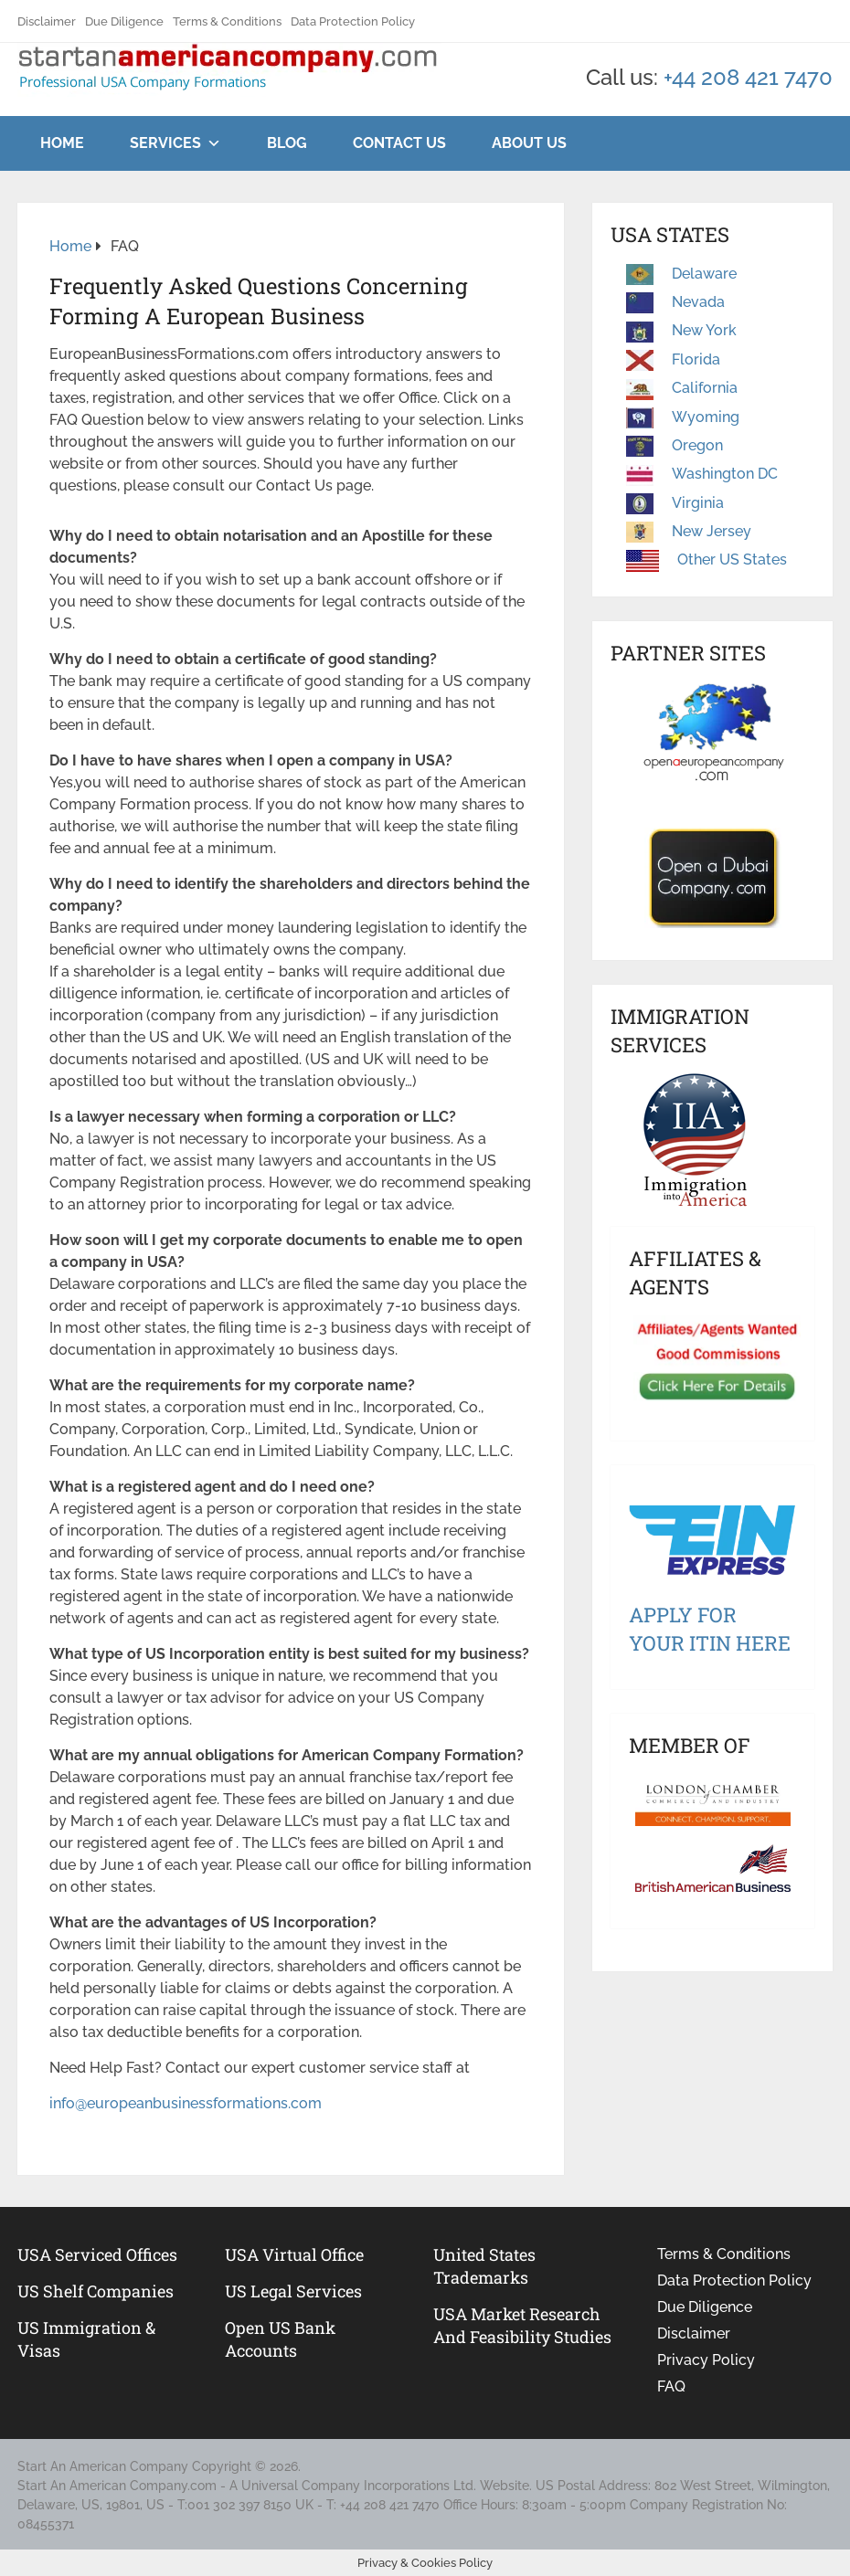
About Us (529, 143)
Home (62, 143)
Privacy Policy (706, 2360)
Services (165, 143)
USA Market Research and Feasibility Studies (522, 2325)
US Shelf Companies (95, 2291)
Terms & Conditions (227, 21)
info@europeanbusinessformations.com (185, 2103)
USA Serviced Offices (97, 2254)
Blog (287, 143)
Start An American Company (102, 2466)
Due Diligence (124, 21)
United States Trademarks (484, 2265)
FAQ (671, 2386)
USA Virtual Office (294, 2254)
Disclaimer (46, 21)
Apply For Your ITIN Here (710, 1628)
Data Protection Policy (353, 21)
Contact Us (399, 143)
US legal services (293, 2291)
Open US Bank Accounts (280, 2339)
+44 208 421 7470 (748, 77)
